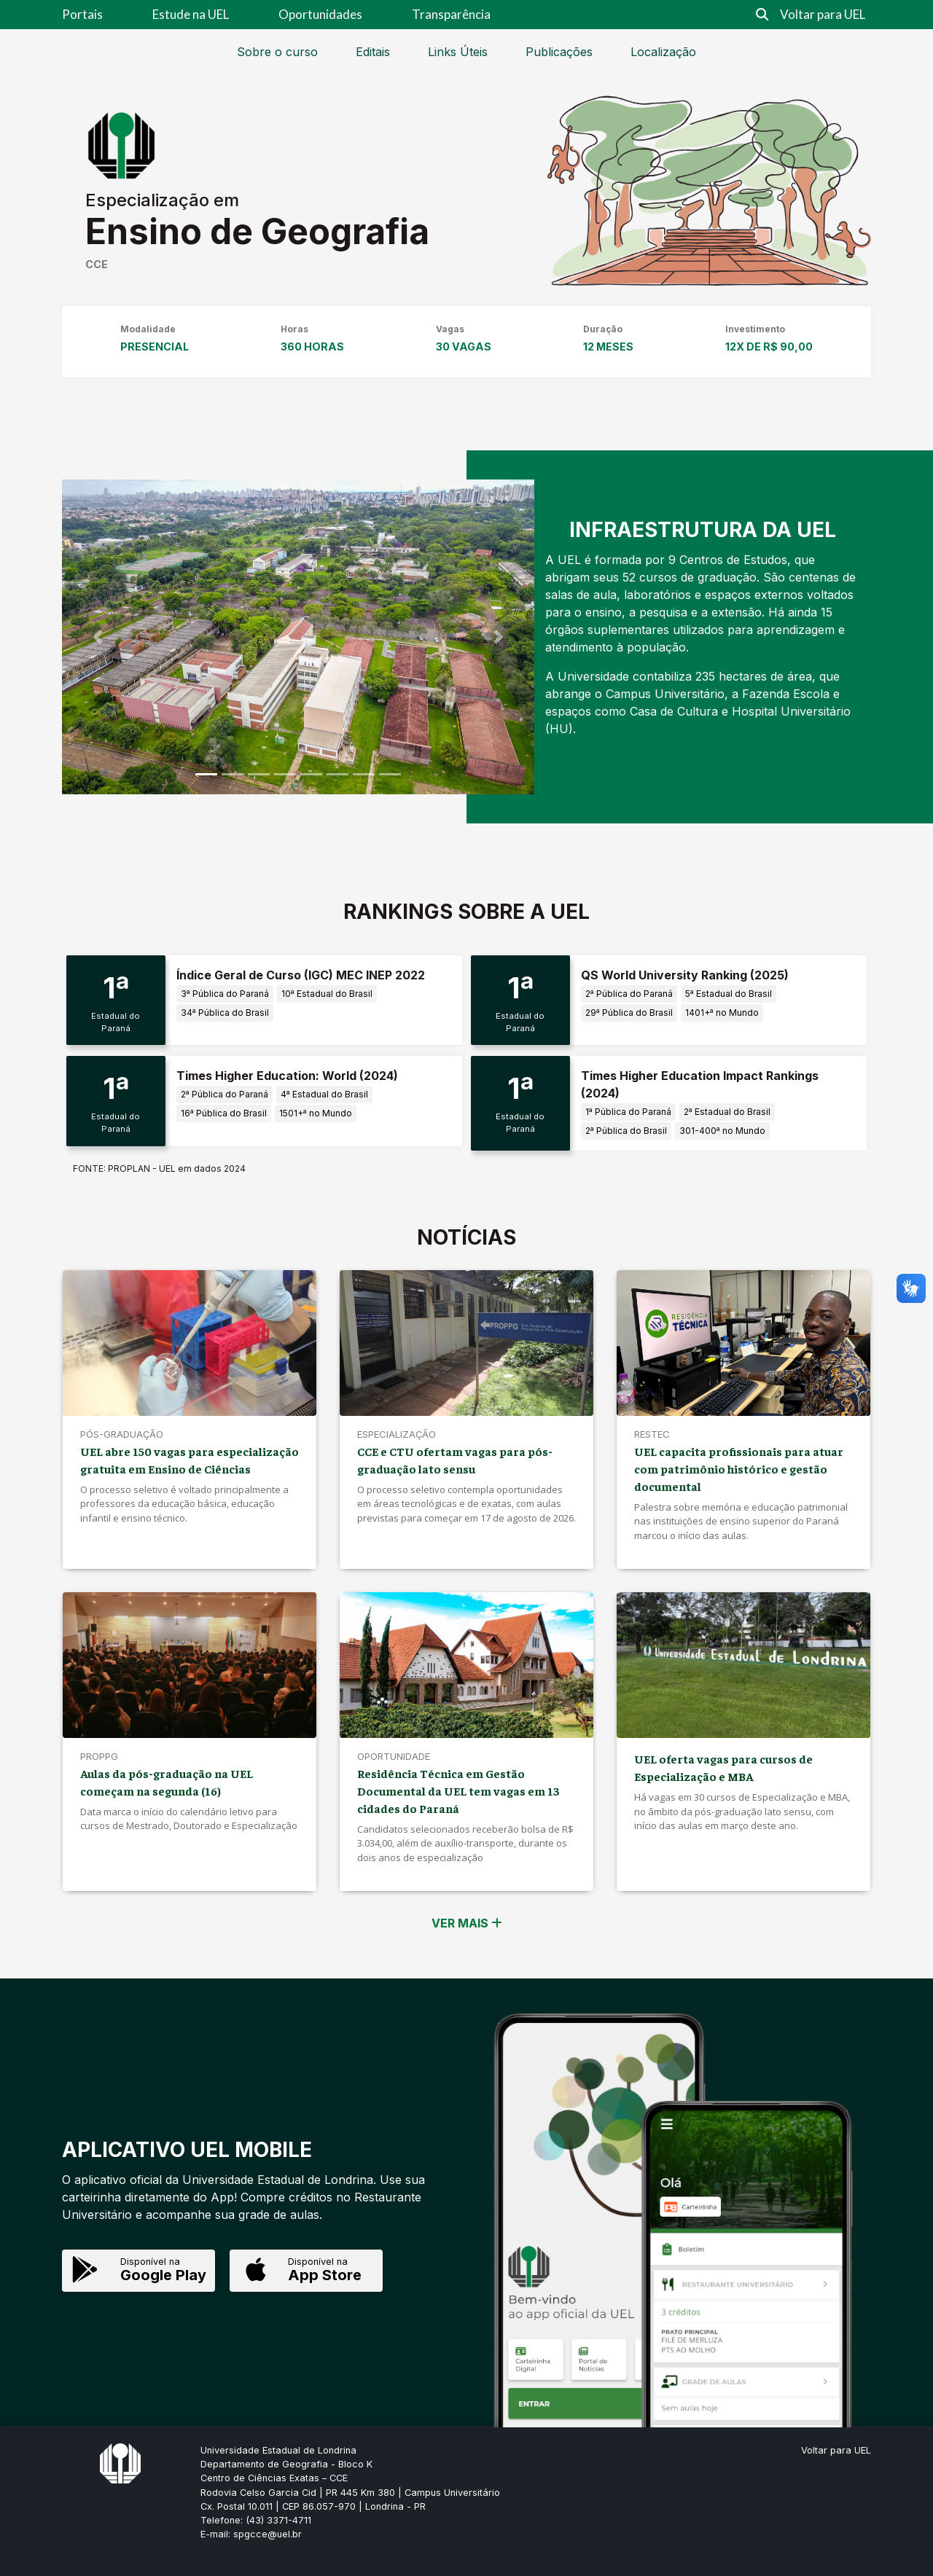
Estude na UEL (190, 14)
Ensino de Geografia (257, 231)
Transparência (451, 14)
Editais (373, 51)
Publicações (559, 51)
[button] (97, 636)
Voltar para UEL (822, 14)
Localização (663, 51)
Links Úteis (458, 51)
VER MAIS (467, 1923)
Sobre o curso (277, 51)
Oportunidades (320, 14)
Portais (82, 14)
